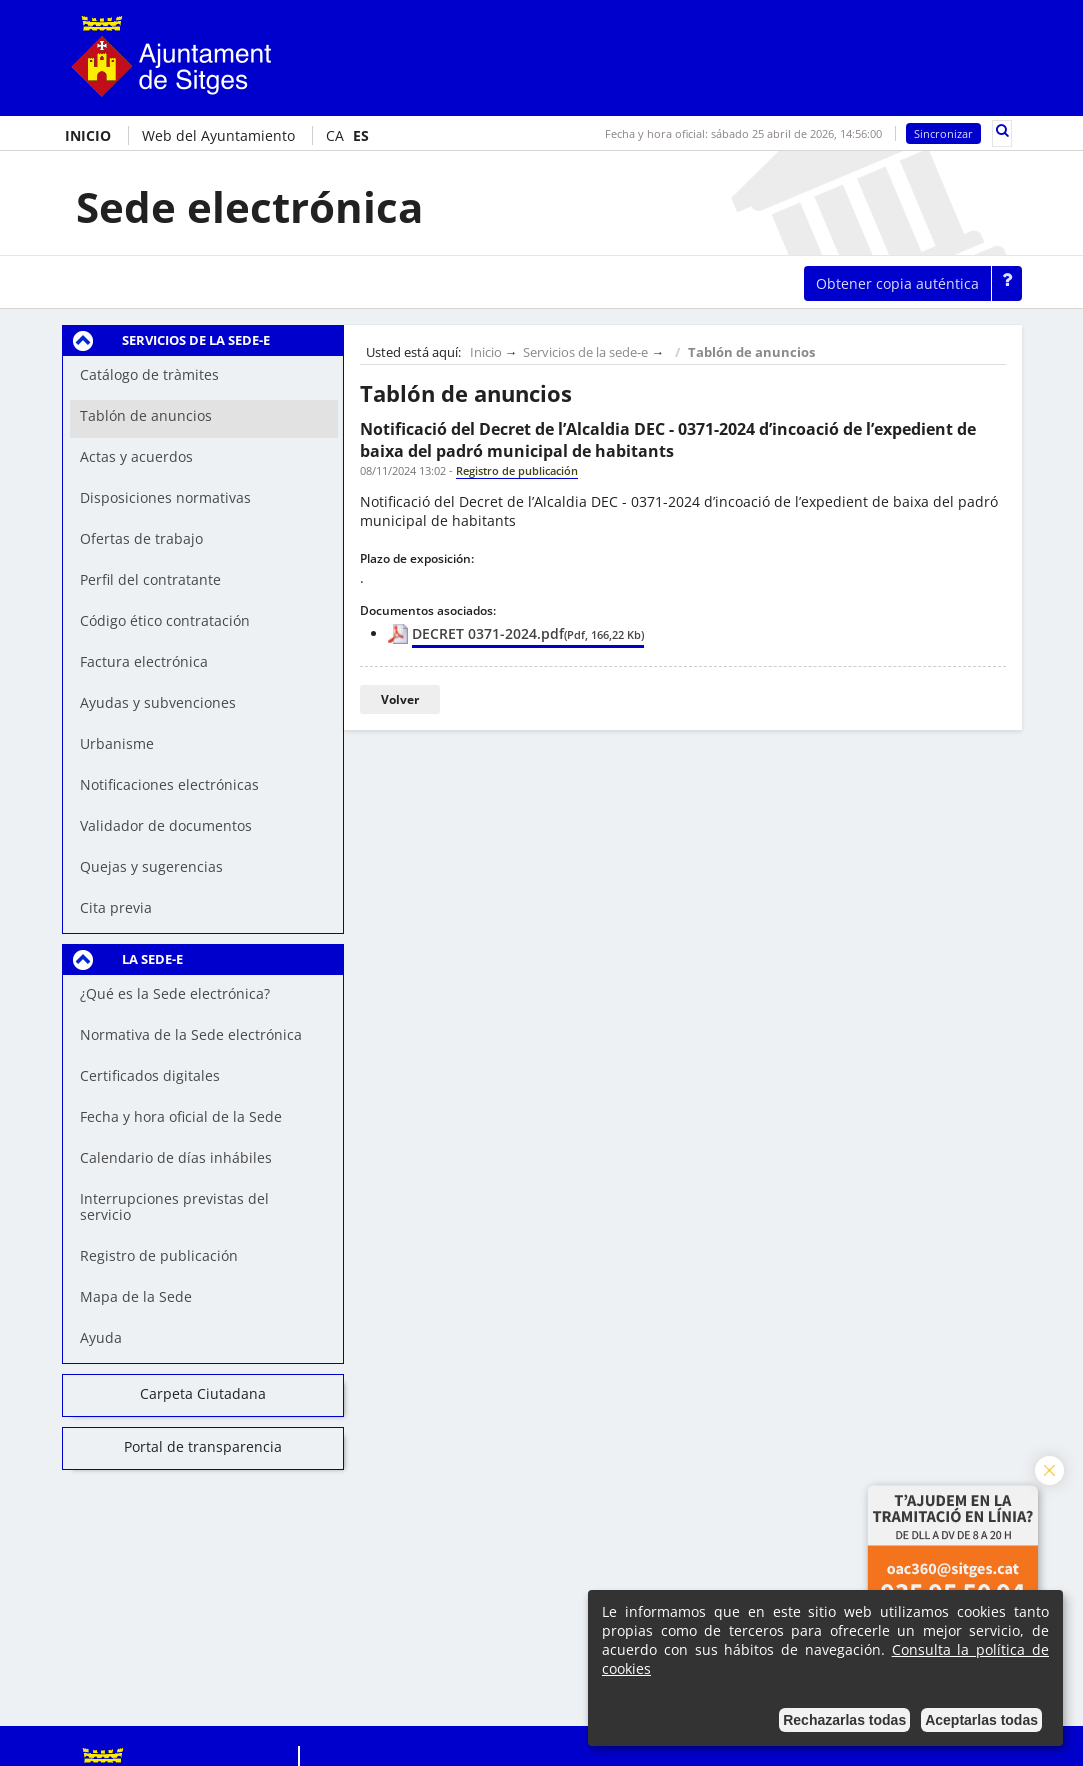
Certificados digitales (150, 1075)
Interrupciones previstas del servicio (174, 1206)
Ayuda (101, 1337)
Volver (400, 699)
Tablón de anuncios (751, 352)
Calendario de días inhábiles (176, 1157)
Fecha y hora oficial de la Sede (181, 1116)
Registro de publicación (159, 1255)
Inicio (486, 352)
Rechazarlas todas (844, 1720)
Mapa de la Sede (136, 1296)
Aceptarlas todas (981, 1720)
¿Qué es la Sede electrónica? (175, 993)
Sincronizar (943, 133)
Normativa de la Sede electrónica (191, 1034)
